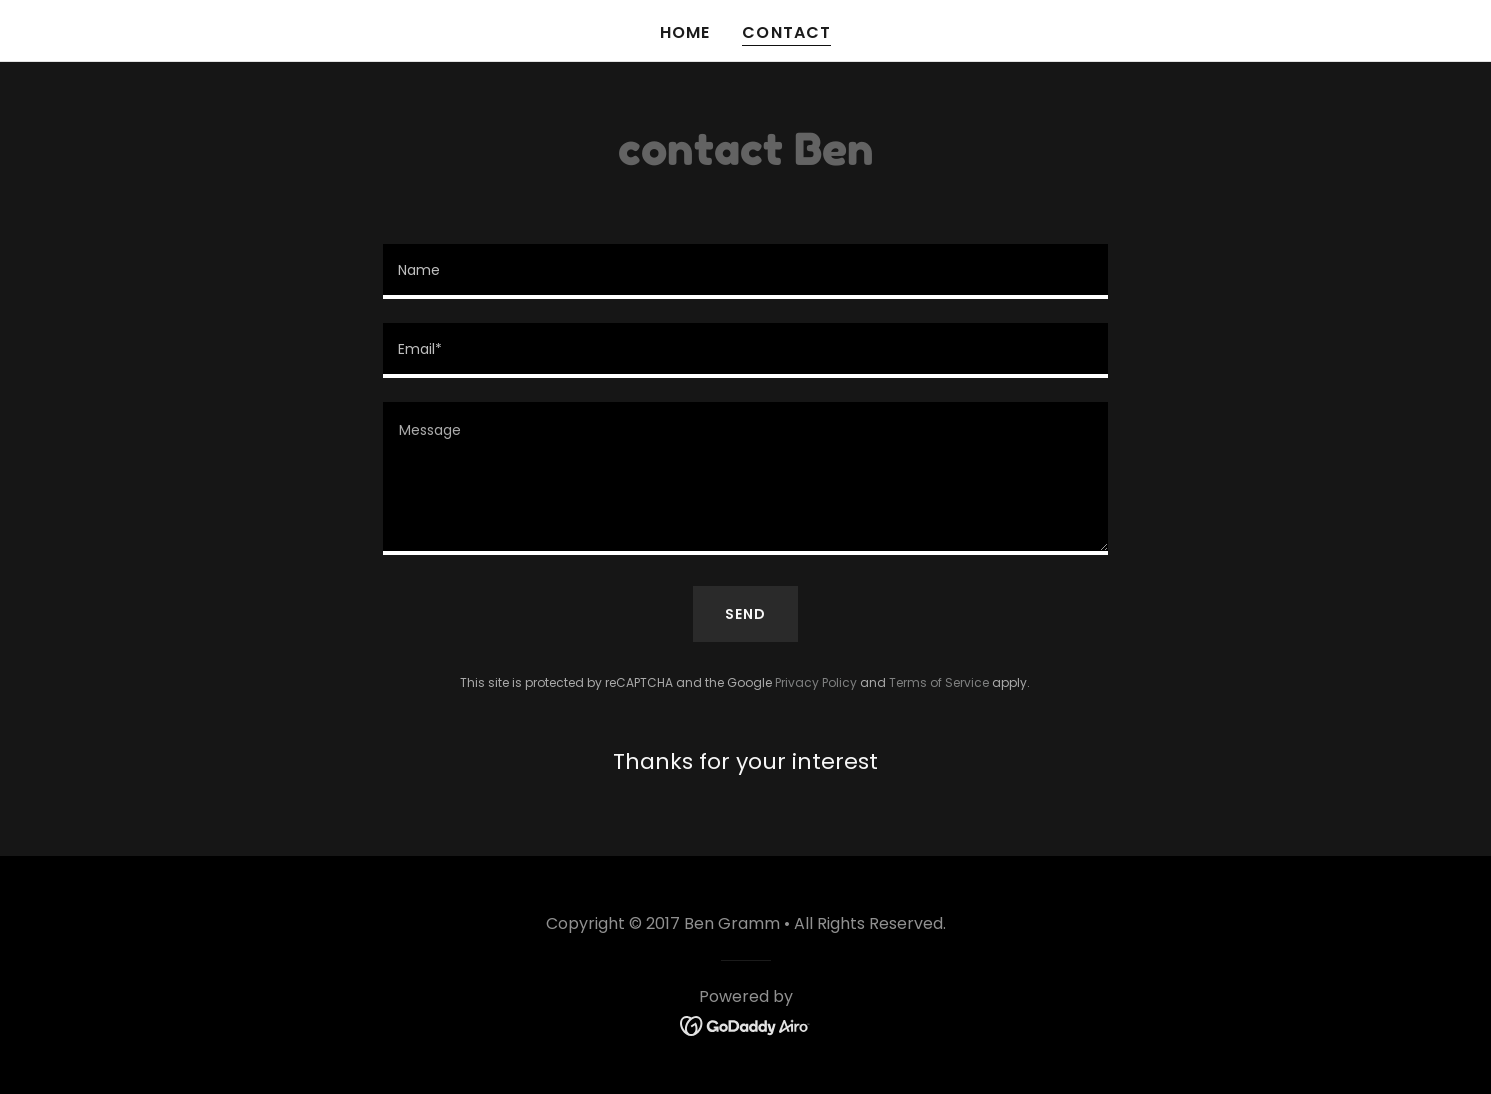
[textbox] (745, 271)
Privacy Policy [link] (816, 682)
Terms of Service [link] (939, 682)
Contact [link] (786, 32)
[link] (745, 1025)
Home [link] (685, 32)
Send (745, 614)
